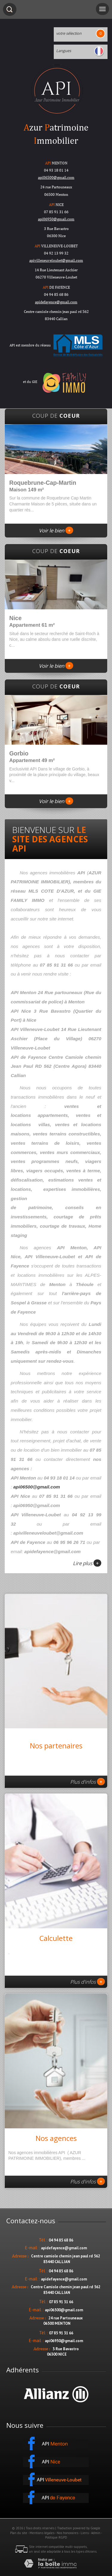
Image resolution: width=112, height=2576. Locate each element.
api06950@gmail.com (56, 219)
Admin (95, 2533)
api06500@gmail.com (56, 177)
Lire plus (87, 1563)
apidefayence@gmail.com (56, 302)
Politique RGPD (56, 2537)
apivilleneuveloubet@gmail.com (56, 260)
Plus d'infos (87, 1781)
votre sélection (69, 33)
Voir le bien (56, 530)
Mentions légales (42, 2533)
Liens (85, 2533)
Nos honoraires (67, 2533)
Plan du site (18, 2533)
